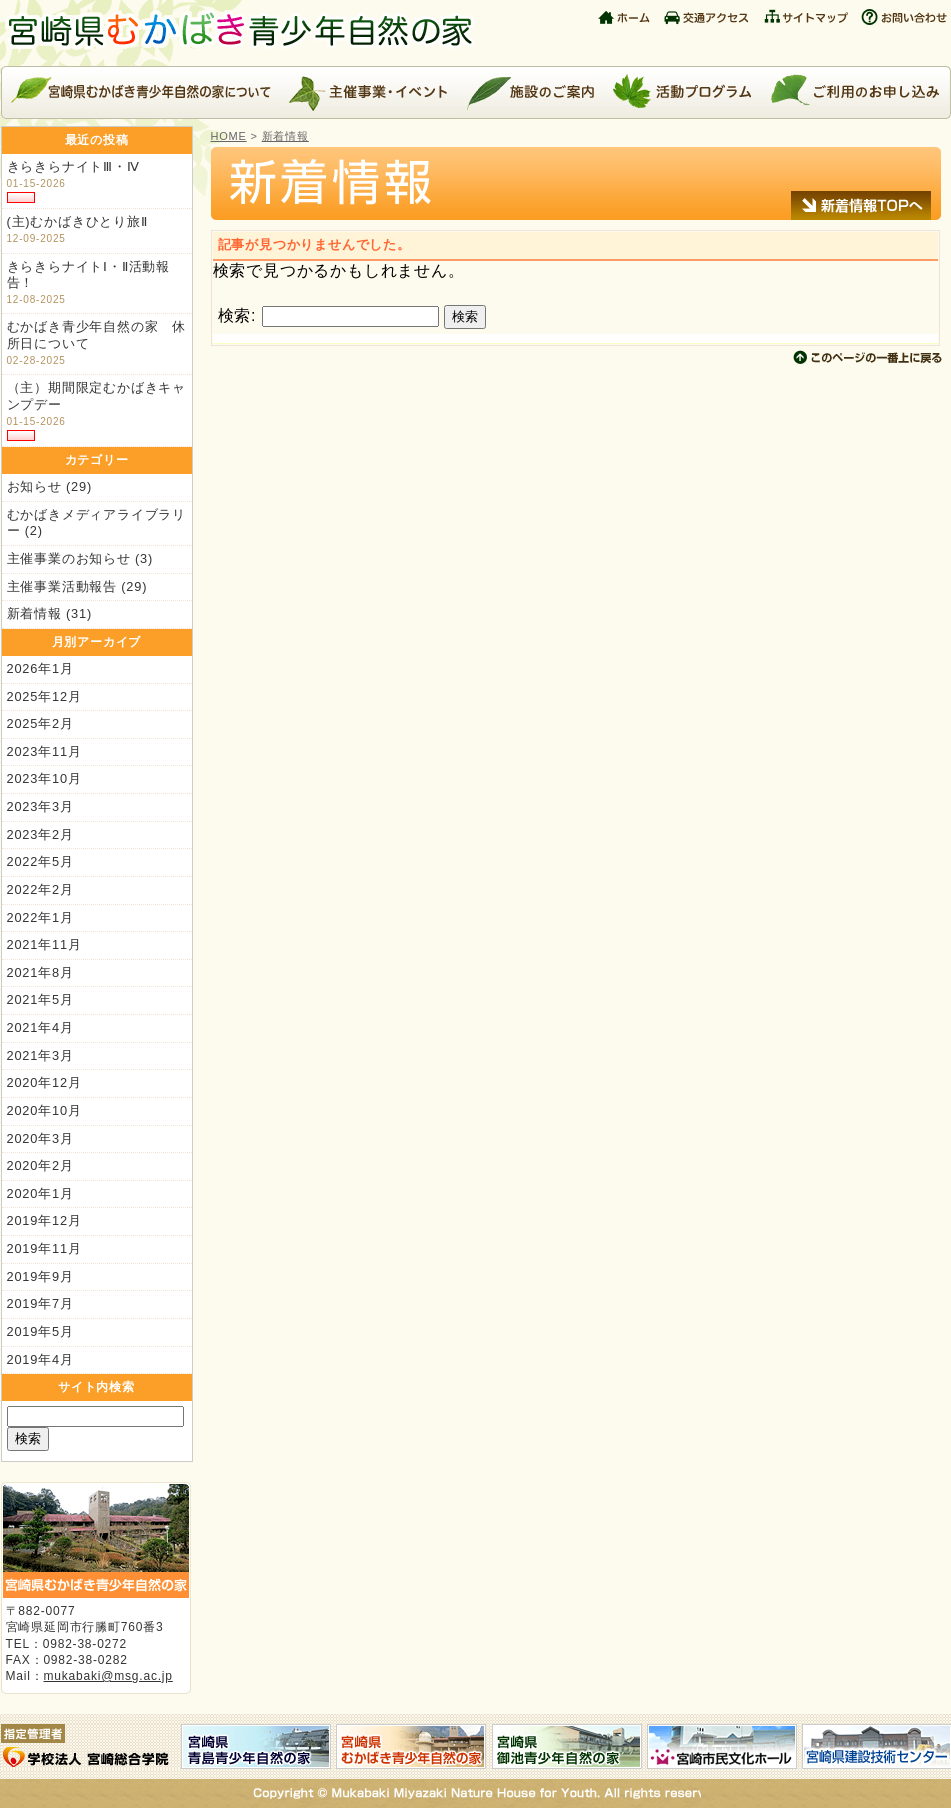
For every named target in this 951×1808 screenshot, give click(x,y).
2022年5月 (40, 861)
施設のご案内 (530, 92)
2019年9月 (40, 1276)
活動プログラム (681, 92)
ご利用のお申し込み (856, 92)
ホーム (625, 14)
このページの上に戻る (868, 357)
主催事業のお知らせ (69, 558)
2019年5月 (40, 1331)
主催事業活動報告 (62, 586)
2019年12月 (44, 1220)
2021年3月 (40, 1055)
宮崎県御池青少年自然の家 (567, 1746)
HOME (229, 136)
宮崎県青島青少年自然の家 (256, 1746)
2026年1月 (40, 668)
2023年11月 (44, 751)
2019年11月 (44, 1248)
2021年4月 (40, 1027)
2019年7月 (40, 1303)
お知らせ (34, 486)
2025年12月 (44, 696)
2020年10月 (44, 1110)
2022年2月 (40, 889)
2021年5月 (40, 999)
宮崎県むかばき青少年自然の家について (140, 92)
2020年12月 (44, 1082)
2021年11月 (44, 944)
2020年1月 (40, 1193)
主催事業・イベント (368, 92)
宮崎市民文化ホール (722, 1746)
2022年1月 (40, 917)
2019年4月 (40, 1359)
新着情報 (34, 613)
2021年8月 (40, 972)
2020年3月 (40, 1138)
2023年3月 (40, 806)
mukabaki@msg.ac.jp (108, 1676)
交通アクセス (708, 14)
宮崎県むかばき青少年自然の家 (246, 33)
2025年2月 (40, 723)
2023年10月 (44, 778)
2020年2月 (40, 1165)
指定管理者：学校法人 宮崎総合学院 (91, 1746)
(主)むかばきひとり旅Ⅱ (77, 221)
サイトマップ (806, 14)
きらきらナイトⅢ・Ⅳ (73, 166)
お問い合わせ (903, 14)
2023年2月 (40, 834)
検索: (237, 315)
